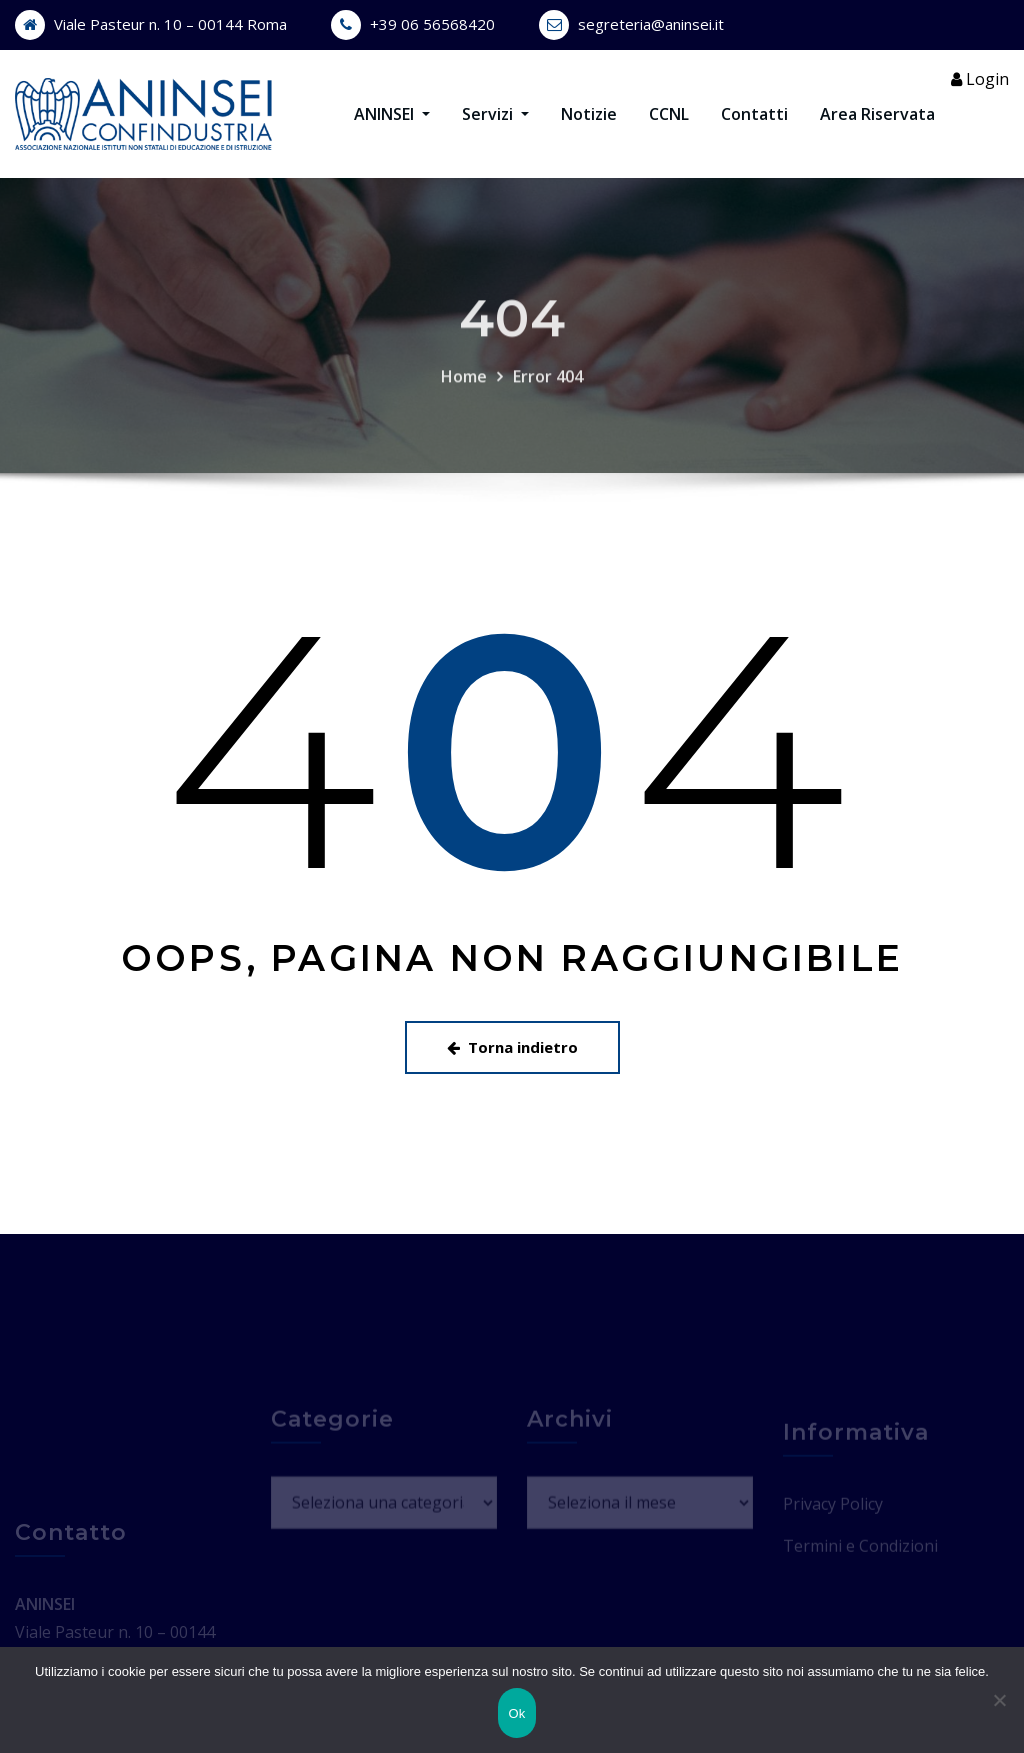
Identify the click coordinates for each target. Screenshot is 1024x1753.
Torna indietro (512, 1047)
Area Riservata (877, 114)
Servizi (495, 114)
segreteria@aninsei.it (651, 24)
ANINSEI (392, 114)
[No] (999, 1700)
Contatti (754, 114)
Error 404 (548, 403)
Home (464, 403)
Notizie (589, 114)
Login (980, 79)
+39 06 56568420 (432, 24)
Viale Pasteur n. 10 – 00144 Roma (170, 24)
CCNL (669, 114)
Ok (516, 1713)
